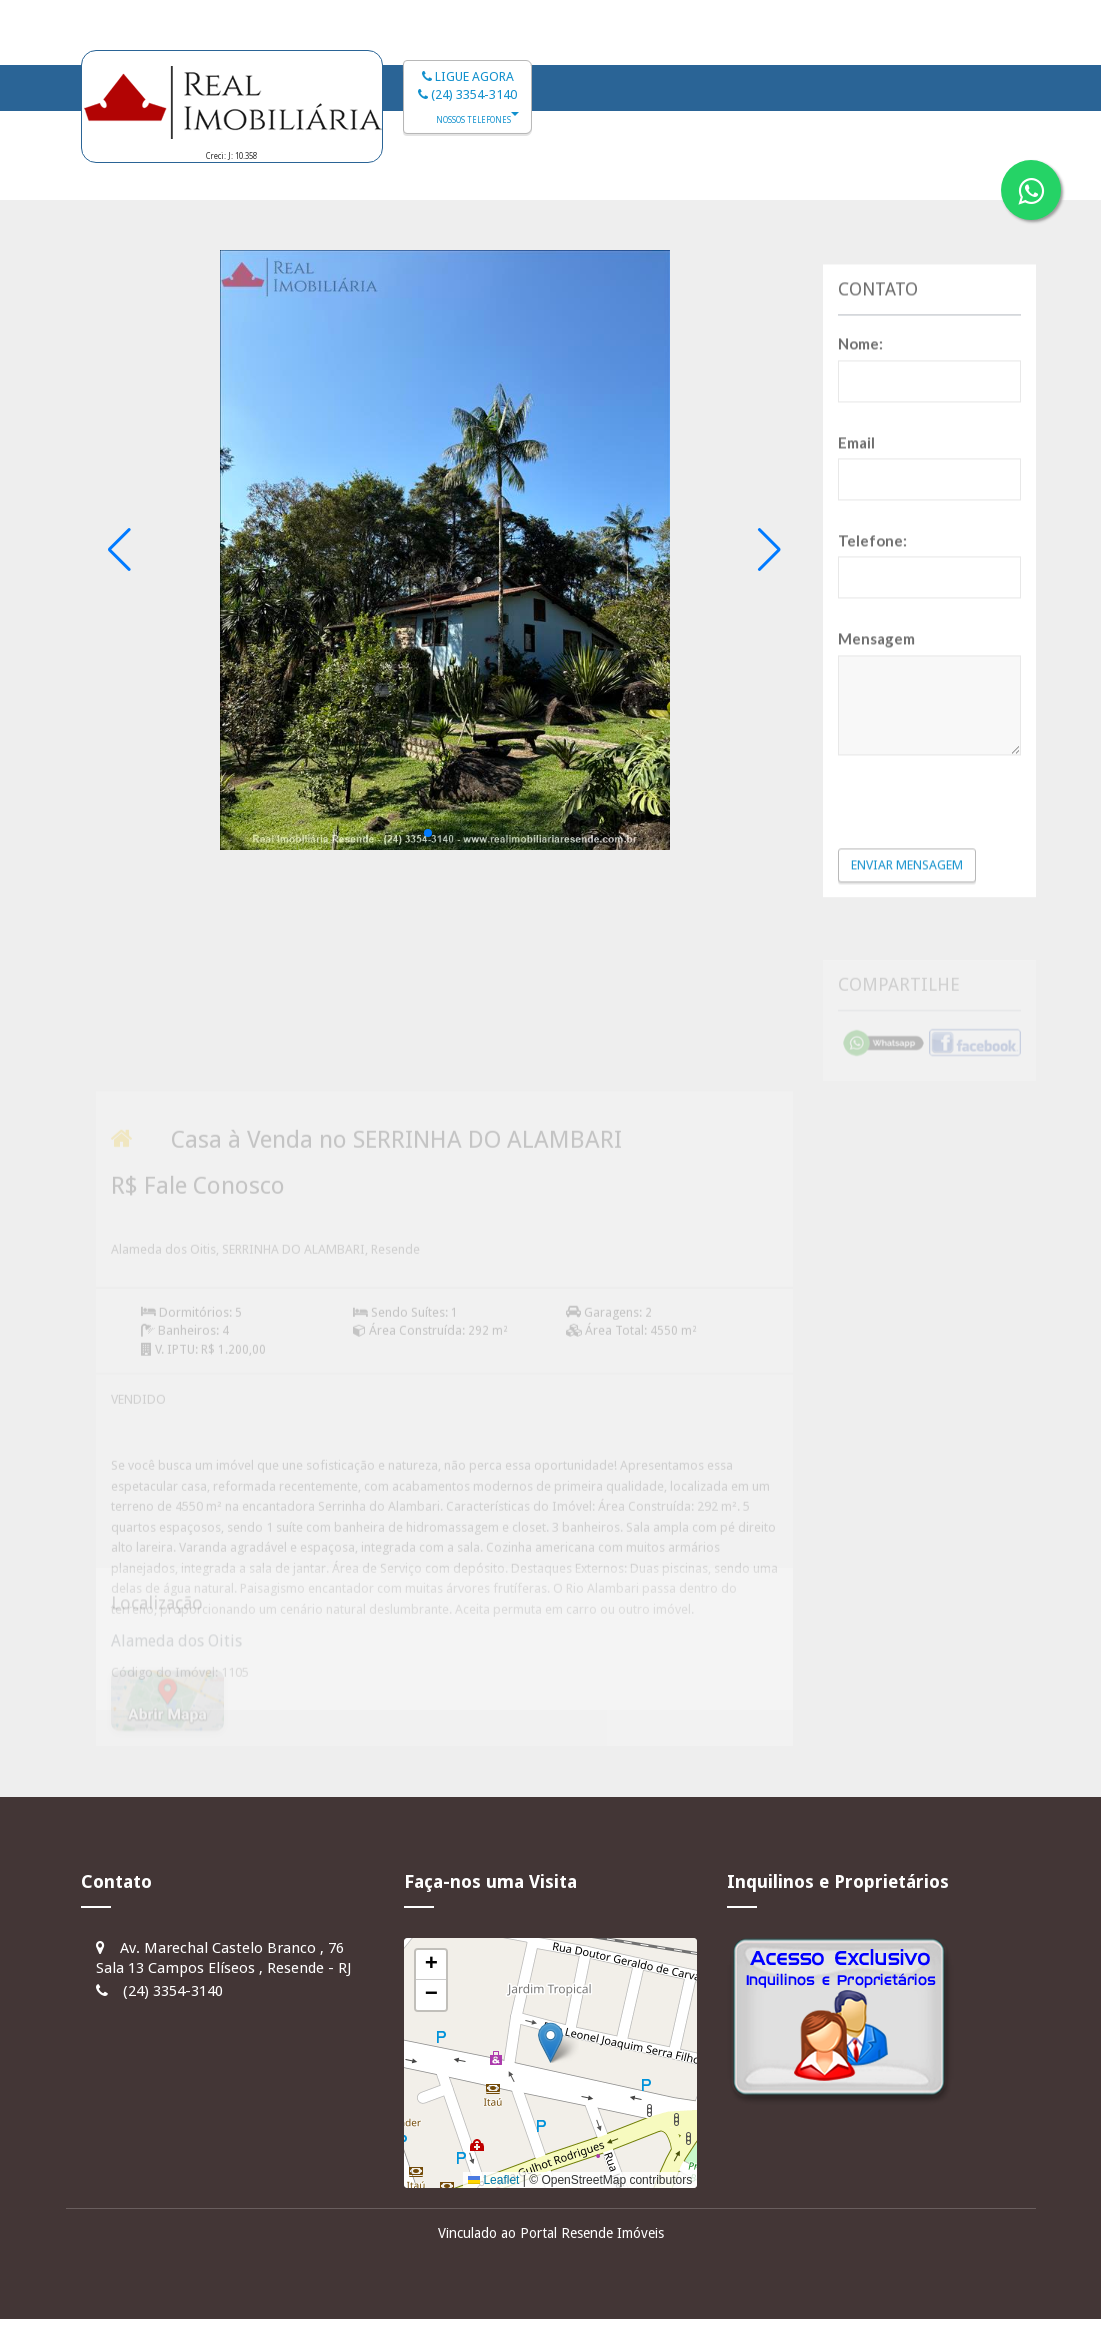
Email (856, 582)
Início (433, 176)
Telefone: (872, 680)
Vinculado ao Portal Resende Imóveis (551, 2233)
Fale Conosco (950, 176)
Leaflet (493, 2180)
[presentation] (955, 940)
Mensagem (876, 778)
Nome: (860, 483)
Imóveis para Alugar (765, 176)
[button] (428, 833)
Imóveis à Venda (571, 176)
